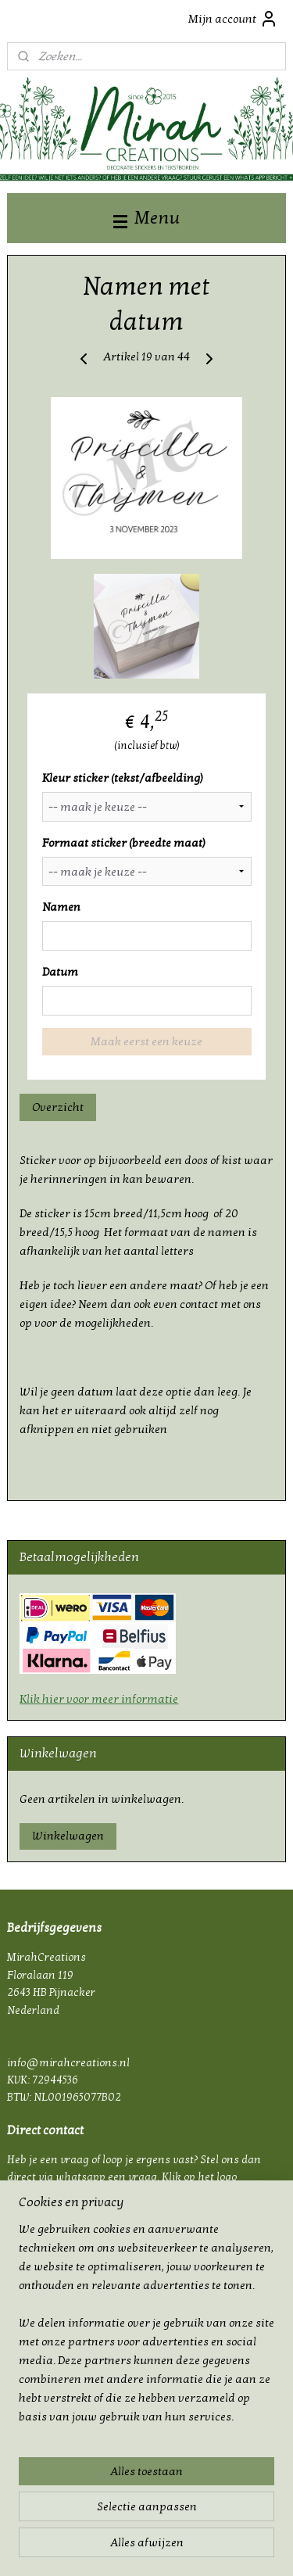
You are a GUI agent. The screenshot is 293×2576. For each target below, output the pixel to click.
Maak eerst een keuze (146, 1041)
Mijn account (233, 18)
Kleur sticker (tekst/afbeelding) (122, 778)
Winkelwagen (68, 1836)
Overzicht (58, 1108)
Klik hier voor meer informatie (99, 1699)
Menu (146, 217)
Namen (61, 908)
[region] (146, 2329)
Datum (60, 973)
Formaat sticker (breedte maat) (123, 843)
